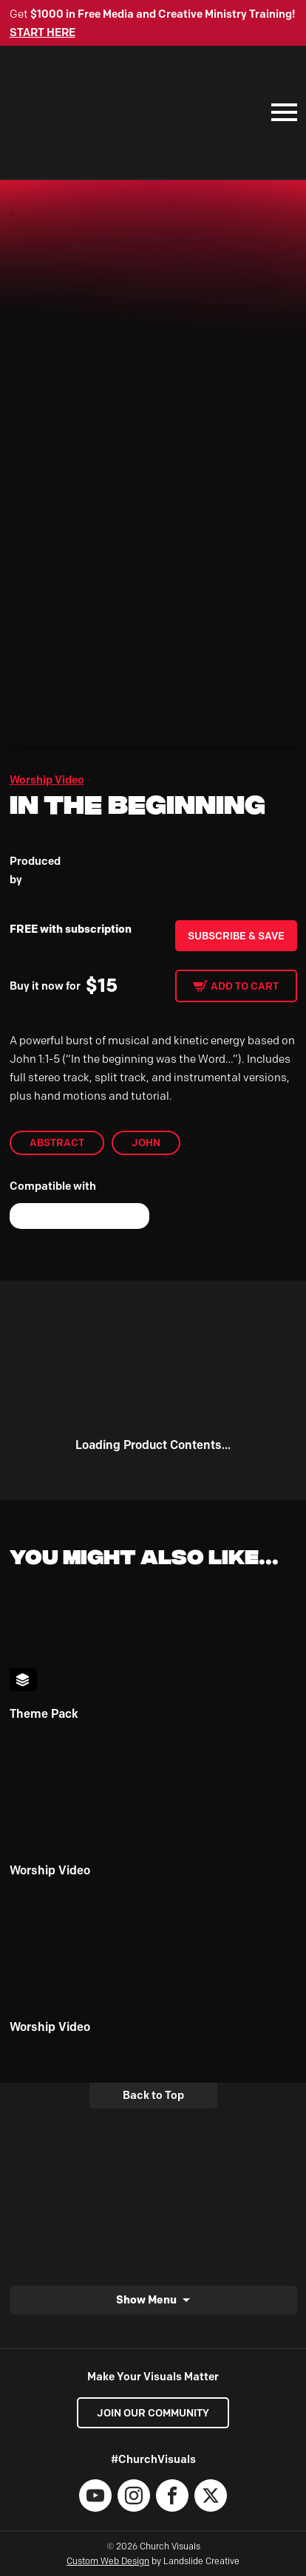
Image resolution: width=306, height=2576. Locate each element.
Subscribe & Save (236, 935)
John (146, 1142)
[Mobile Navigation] (281, 112)
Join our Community (153, 2412)
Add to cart (245, 986)
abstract (57, 1142)
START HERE (42, 32)
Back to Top (153, 2095)
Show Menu (146, 2299)
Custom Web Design (108, 2560)
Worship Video (47, 780)
